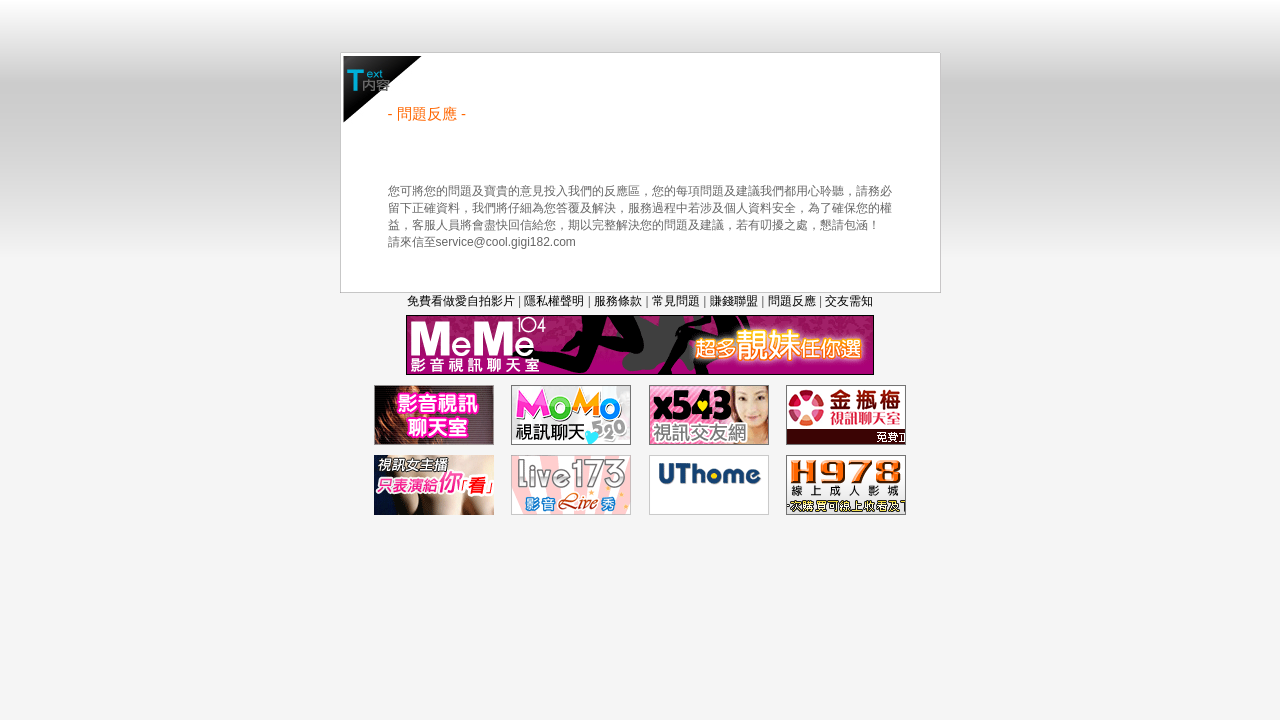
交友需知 (849, 301)
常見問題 (676, 301)
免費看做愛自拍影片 (461, 301)
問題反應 (792, 301)
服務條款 (618, 301)
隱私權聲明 (554, 301)
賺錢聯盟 (734, 301)
